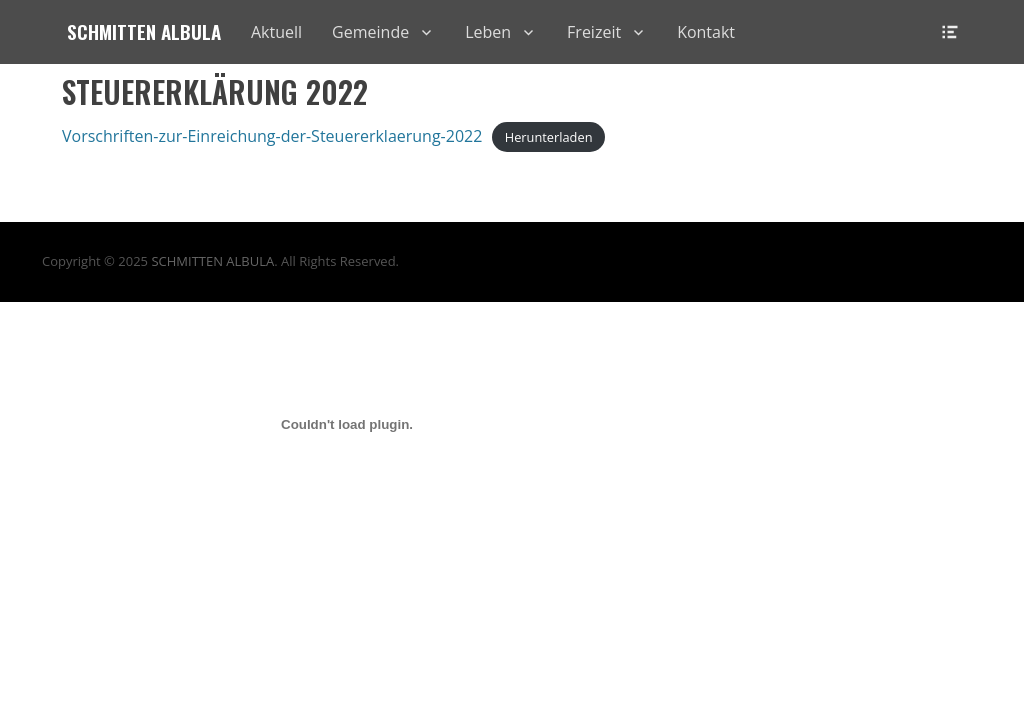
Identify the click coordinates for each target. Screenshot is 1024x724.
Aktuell (276, 32)
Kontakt (706, 32)
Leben (488, 32)
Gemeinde (370, 32)
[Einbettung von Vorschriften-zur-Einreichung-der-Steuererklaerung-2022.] (347, 424)
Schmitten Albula (144, 31)
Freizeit (594, 32)
